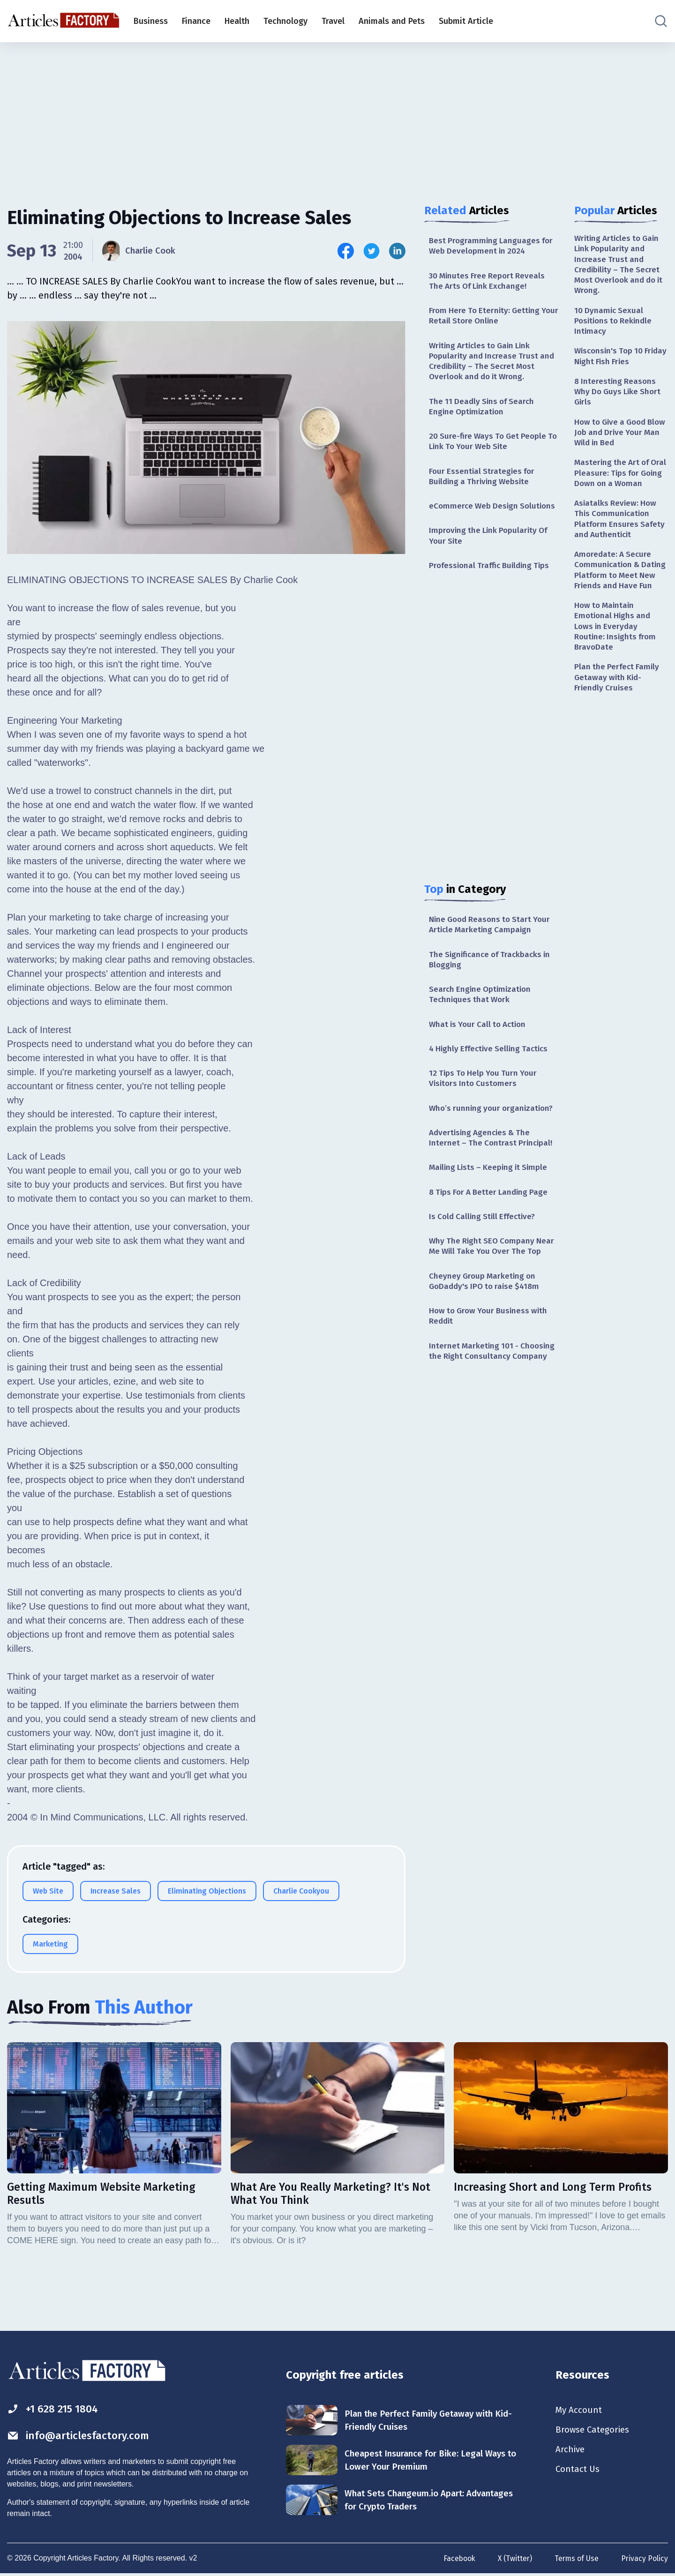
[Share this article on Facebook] (346, 251)
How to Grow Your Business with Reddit (491, 1337)
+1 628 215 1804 (55, 2409)
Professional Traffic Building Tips (492, 575)
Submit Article (466, 21)
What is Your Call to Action (480, 1038)
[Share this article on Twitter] (371, 251)
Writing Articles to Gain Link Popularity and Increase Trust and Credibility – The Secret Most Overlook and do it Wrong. (493, 365)
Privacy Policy (644, 2558)
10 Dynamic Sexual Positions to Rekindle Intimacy (615, 324)
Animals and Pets (392, 21)
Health (237, 21)
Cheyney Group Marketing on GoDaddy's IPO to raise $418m (487, 1301)
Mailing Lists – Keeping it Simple (491, 1185)
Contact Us (578, 2472)
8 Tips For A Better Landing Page (491, 1210)
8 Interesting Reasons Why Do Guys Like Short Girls (619, 398)
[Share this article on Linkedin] (397, 251)
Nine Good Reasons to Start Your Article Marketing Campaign (492, 935)
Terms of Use (575, 2558)
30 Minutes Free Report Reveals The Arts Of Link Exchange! (488, 282)
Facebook (456, 2558)
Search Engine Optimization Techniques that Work (482, 1007)
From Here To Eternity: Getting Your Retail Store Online (486, 318)
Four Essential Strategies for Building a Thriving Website (483, 483)
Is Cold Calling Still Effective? (485, 1235)
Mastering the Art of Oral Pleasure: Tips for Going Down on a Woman (617, 488)
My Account (579, 2410)
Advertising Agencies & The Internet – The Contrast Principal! (492, 1154)
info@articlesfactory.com (82, 2436)
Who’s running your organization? (493, 1124)
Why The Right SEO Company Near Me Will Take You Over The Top (494, 1265)
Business (151, 21)
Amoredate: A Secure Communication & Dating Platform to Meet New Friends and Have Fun (621, 600)
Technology (285, 21)
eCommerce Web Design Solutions (494, 514)
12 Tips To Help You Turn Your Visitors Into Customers (485, 1093)
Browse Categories (594, 2431)
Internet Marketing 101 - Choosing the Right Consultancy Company (494, 1373)
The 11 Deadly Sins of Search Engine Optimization (484, 412)
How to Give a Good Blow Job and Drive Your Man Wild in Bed (620, 440)
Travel (333, 21)
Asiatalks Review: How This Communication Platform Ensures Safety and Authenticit (620, 541)
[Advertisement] (337, 114)
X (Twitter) (513, 2558)
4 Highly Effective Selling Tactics (491, 1063)
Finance (196, 21)
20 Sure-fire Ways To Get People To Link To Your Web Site (490, 448)
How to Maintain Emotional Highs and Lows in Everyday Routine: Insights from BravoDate (616, 664)
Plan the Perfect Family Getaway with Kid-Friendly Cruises (618, 718)
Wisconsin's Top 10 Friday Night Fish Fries (615, 361)
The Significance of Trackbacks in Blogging (492, 971)
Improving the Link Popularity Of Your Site (491, 545)
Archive (570, 2451)
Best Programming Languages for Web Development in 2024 (493, 246)
